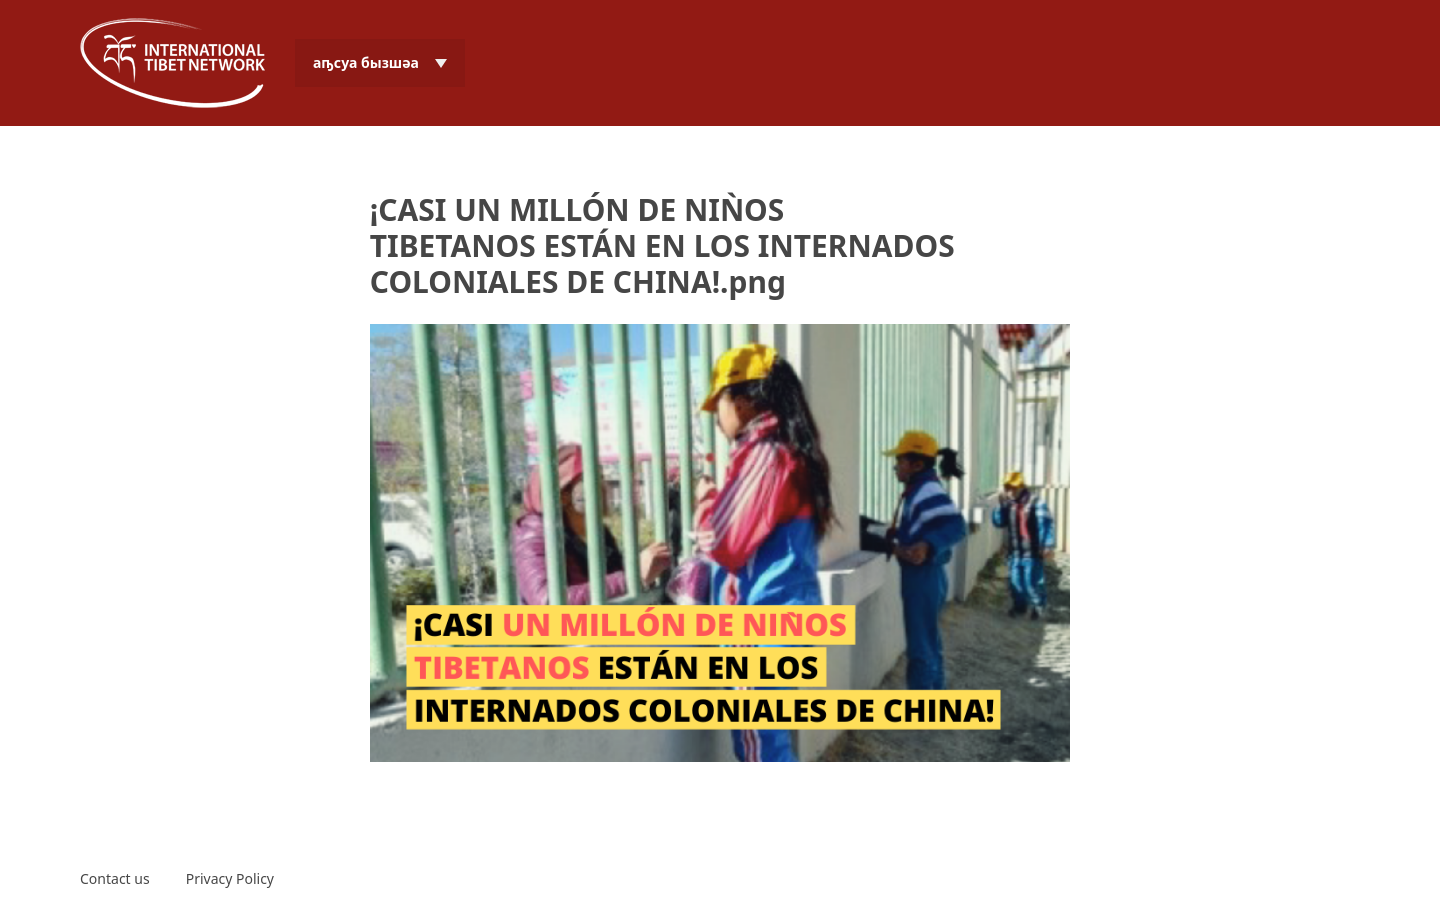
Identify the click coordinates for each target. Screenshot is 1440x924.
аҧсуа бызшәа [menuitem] (366, 62)
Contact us (115, 878)
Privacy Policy (230, 878)
